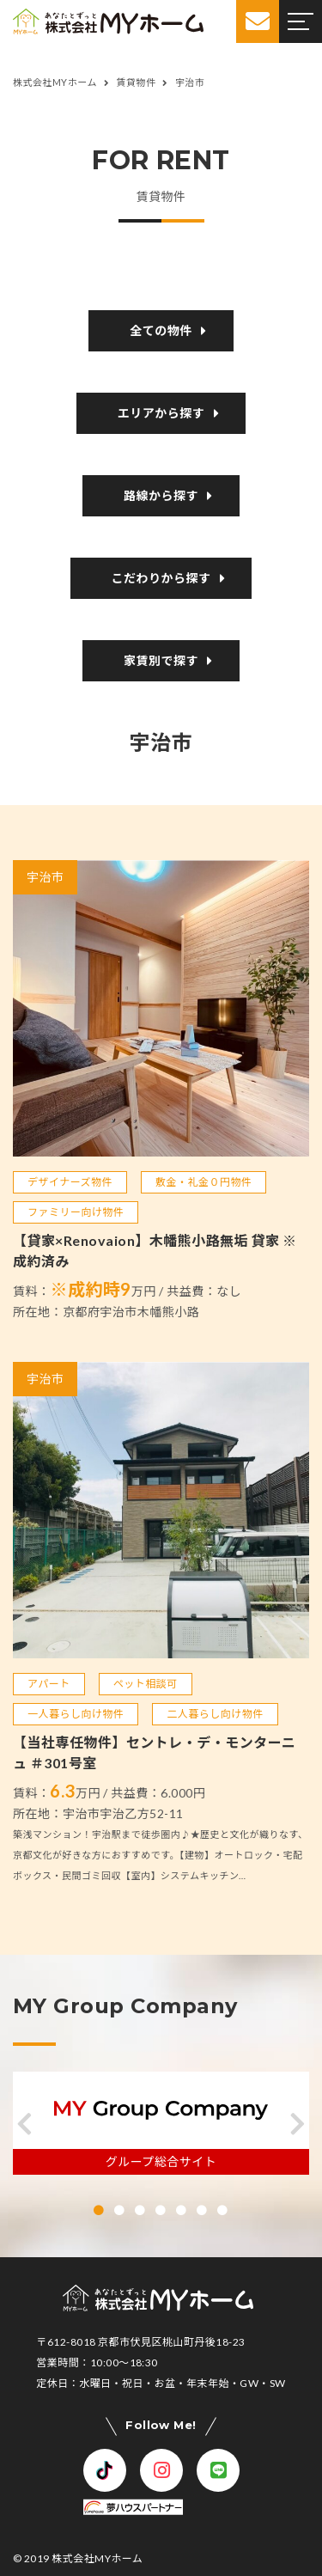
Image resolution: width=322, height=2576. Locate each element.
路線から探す (161, 496)
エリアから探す (161, 413)
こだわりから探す (161, 578)
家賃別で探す (161, 660)
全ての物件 (160, 331)
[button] (24, 2124)
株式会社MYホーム (97, 2558)
